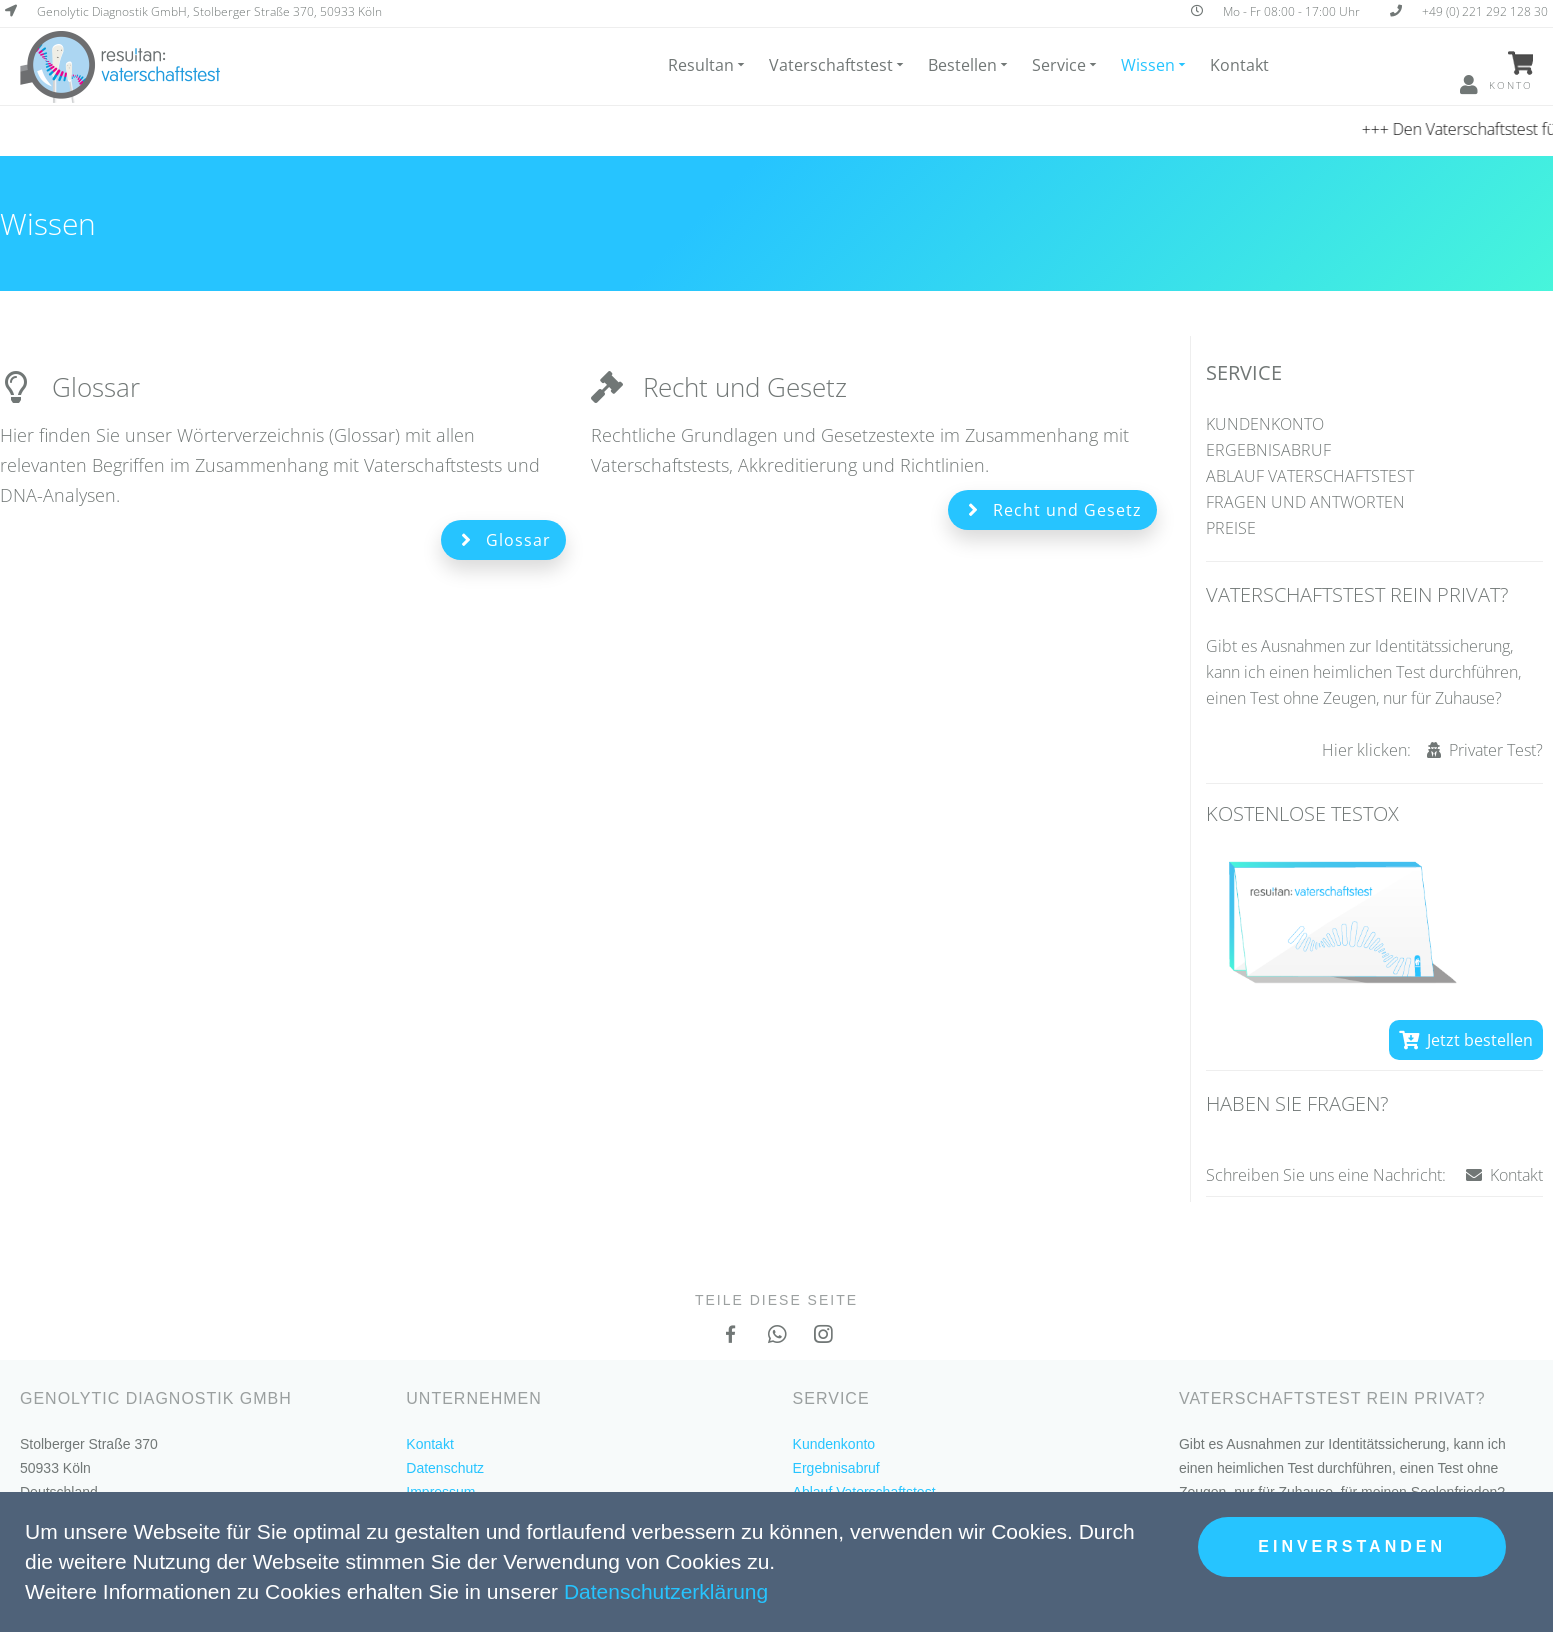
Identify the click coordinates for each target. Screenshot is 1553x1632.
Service (1065, 65)
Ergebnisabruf (1268, 450)
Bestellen (969, 65)
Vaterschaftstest (837, 65)
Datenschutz (445, 1468)
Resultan (707, 65)
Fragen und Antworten (1305, 502)
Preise (1231, 528)
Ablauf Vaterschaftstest (1310, 476)
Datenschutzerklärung (666, 1591)
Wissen (1154, 65)
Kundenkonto (1265, 424)
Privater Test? (1485, 750)
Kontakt (1239, 65)
